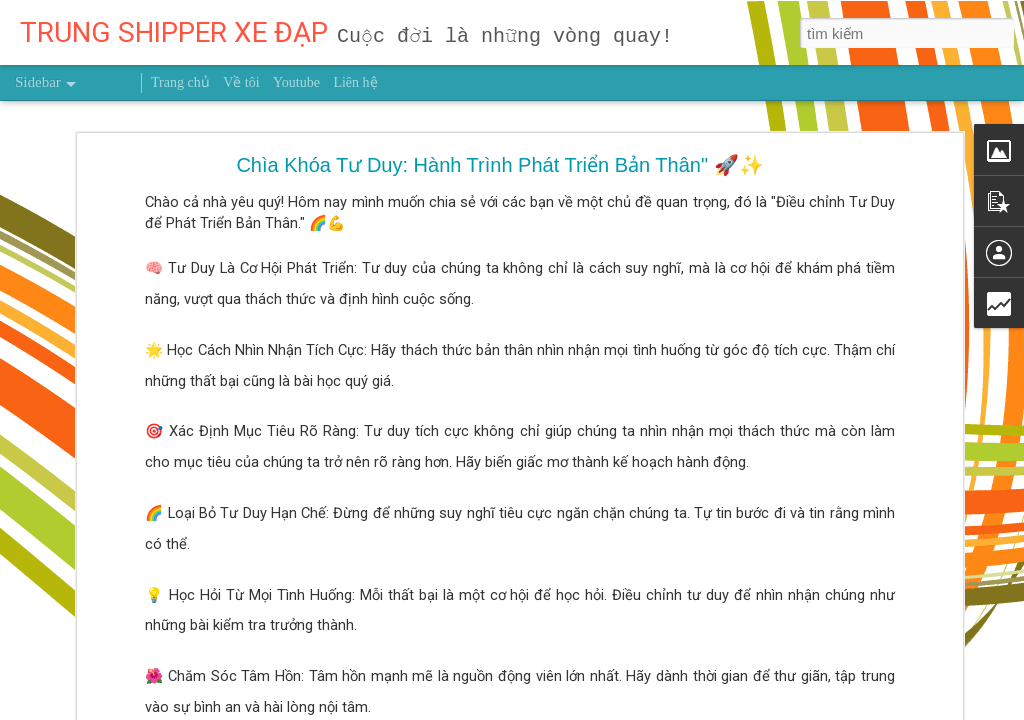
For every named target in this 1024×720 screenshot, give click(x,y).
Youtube (296, 82)
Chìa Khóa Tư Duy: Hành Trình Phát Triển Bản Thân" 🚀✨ (499, 165)
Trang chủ (180, 82)
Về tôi (241, 82)
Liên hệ (355, 82)
